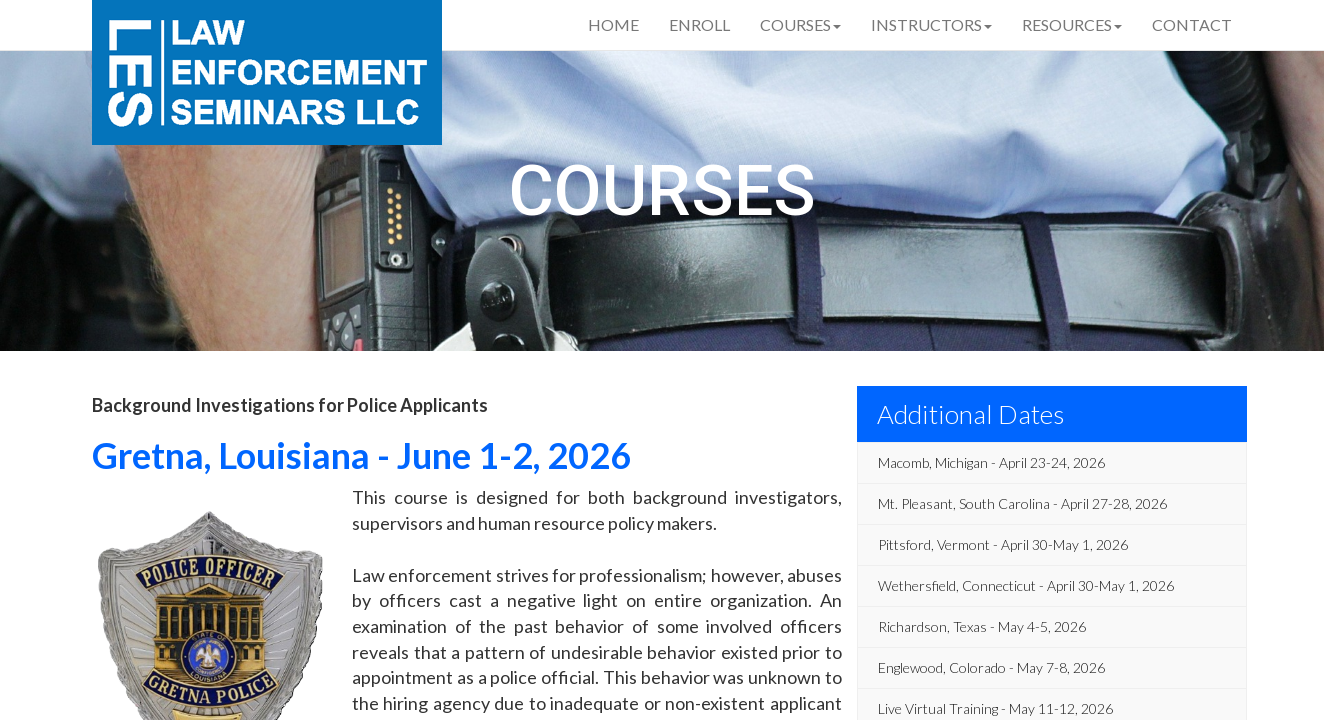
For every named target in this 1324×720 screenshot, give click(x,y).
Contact (1192, 24)
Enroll (699, 24)
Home (613, 24)
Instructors (931, 24)
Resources (1072, 24)
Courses (800, 24)
